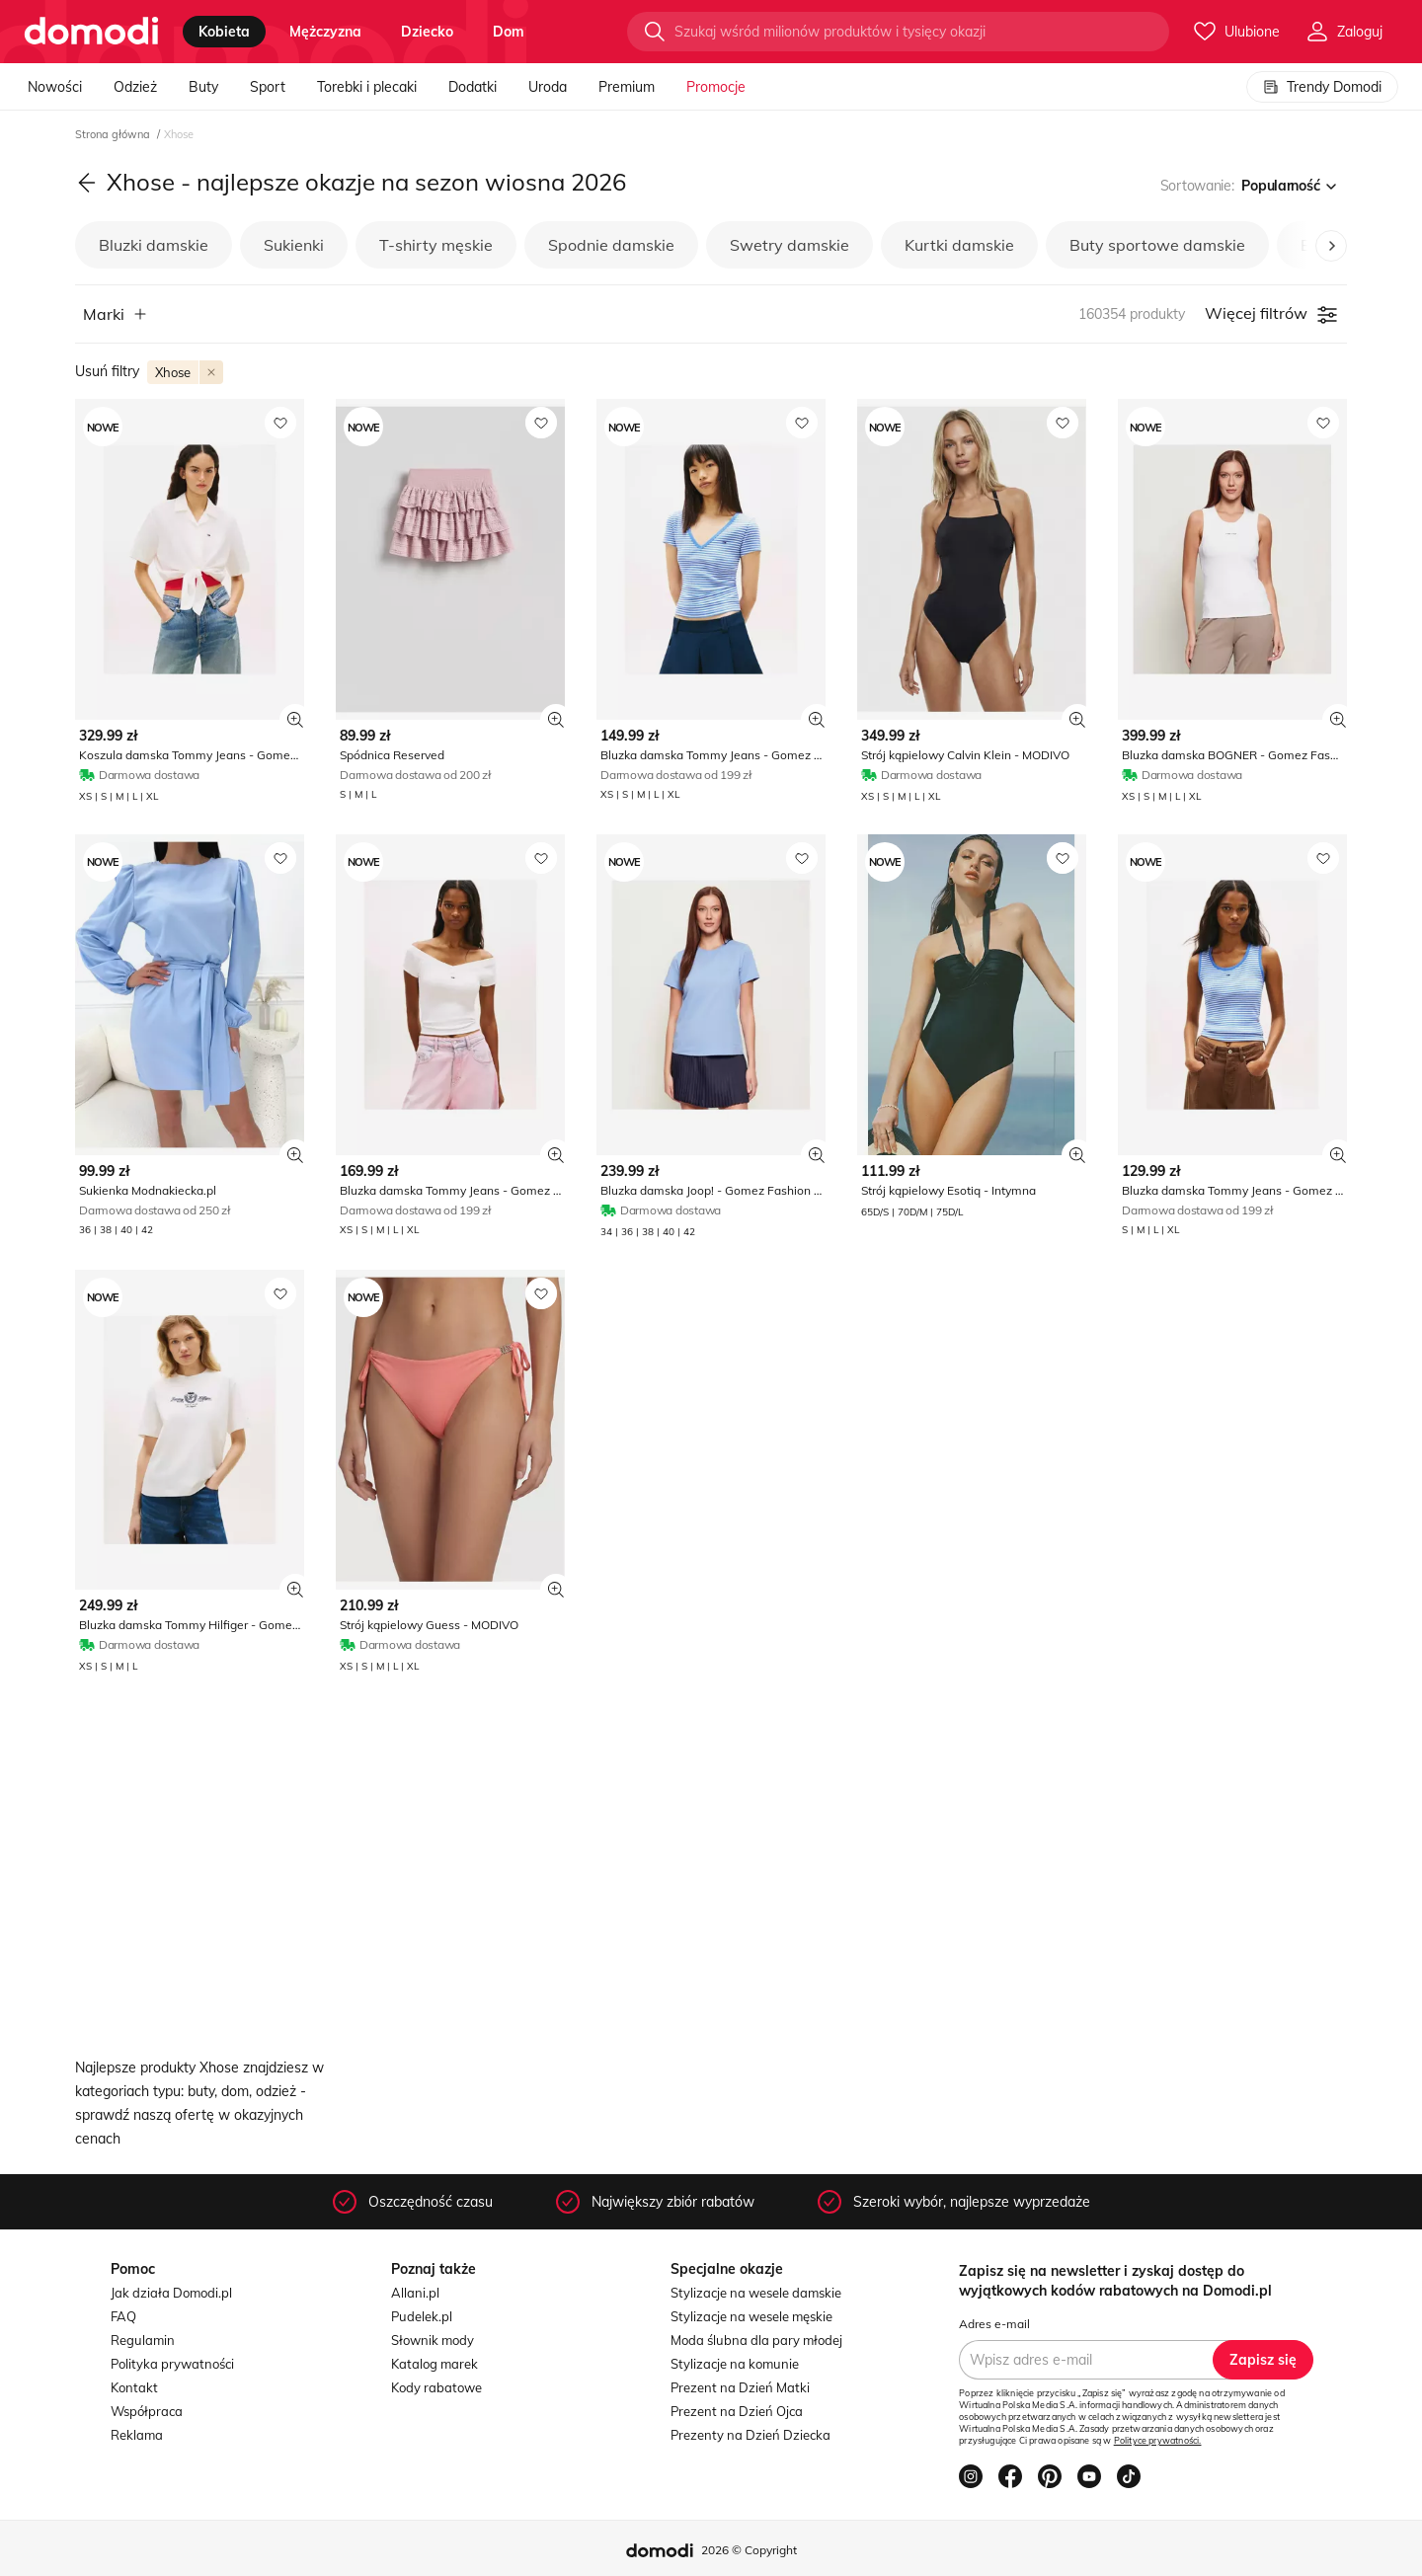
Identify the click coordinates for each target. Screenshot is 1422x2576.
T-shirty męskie (436, 245)
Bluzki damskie (153, 245)
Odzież (135, 87)
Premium (626, 87)
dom (508, 31)
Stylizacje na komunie (735, 2364)
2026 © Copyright (749, 2549)
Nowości (55, 87)
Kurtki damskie (959, 245)
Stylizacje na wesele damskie (756, 2293)
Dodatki (472, 87)
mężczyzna (325, 31)
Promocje (716, 87)
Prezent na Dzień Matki (740, 2387)
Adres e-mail (994, 2323)
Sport (267, 87)
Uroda (547, 87)
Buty (203, 87)
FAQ (123, 2316)
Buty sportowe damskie (1157, 245)
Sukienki (294, 245)
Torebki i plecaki (367, 87)
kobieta (224, 31)
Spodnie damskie (611, 245)
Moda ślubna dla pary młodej (756, 2340)
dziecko (427, 31)
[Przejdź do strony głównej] (91, 31)
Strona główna (114, 134)
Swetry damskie (789, 245)
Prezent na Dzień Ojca (737, 2411)
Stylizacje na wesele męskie (751, 2316)
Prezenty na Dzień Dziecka (750, 2435)
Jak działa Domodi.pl (171, 2293)
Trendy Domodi (1322, 87)
